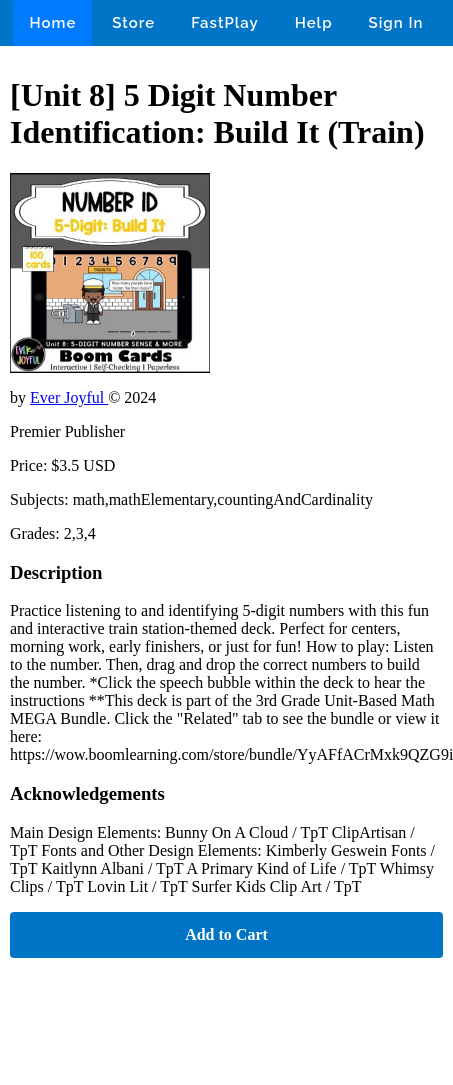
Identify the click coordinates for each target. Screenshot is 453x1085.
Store (133, 23)
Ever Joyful (69, 397)
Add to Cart (226, 934)
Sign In (396, 23)
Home (52, 23)
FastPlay (225, 23)
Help (314, 23)
